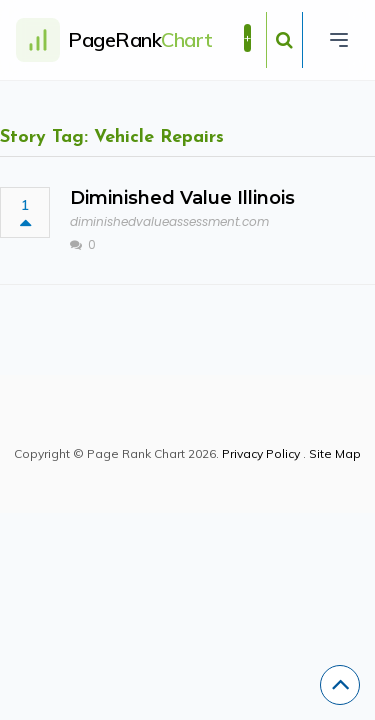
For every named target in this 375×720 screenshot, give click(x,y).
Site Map (335, 453)
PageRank (140, 39)
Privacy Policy (261, 453)
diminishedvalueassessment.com (169, 221)
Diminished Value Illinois (182, 198)
